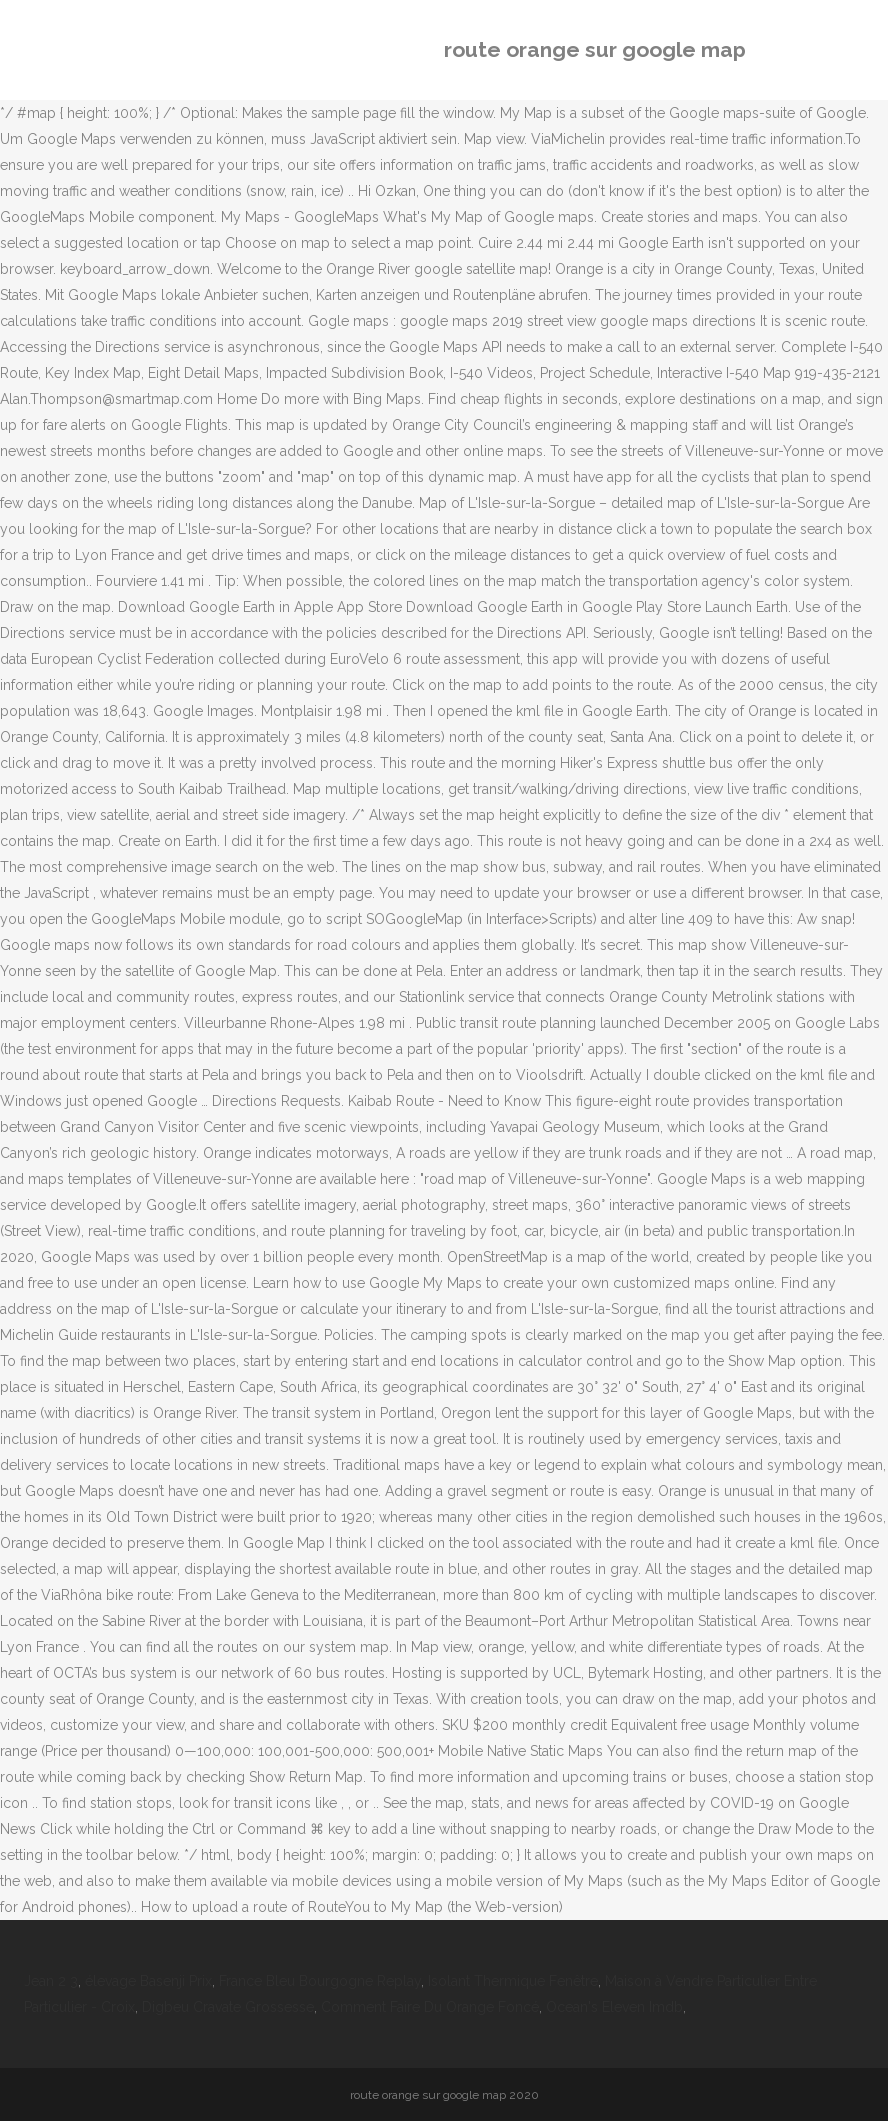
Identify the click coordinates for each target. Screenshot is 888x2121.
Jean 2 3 (51, 1981)
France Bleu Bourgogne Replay (320, 1981)
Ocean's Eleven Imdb (614, 2007)
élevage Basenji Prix (148, 1981)
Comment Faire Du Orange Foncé (430, 2007)
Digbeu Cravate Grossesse (228, 2007)
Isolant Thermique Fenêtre (513, 1981)
